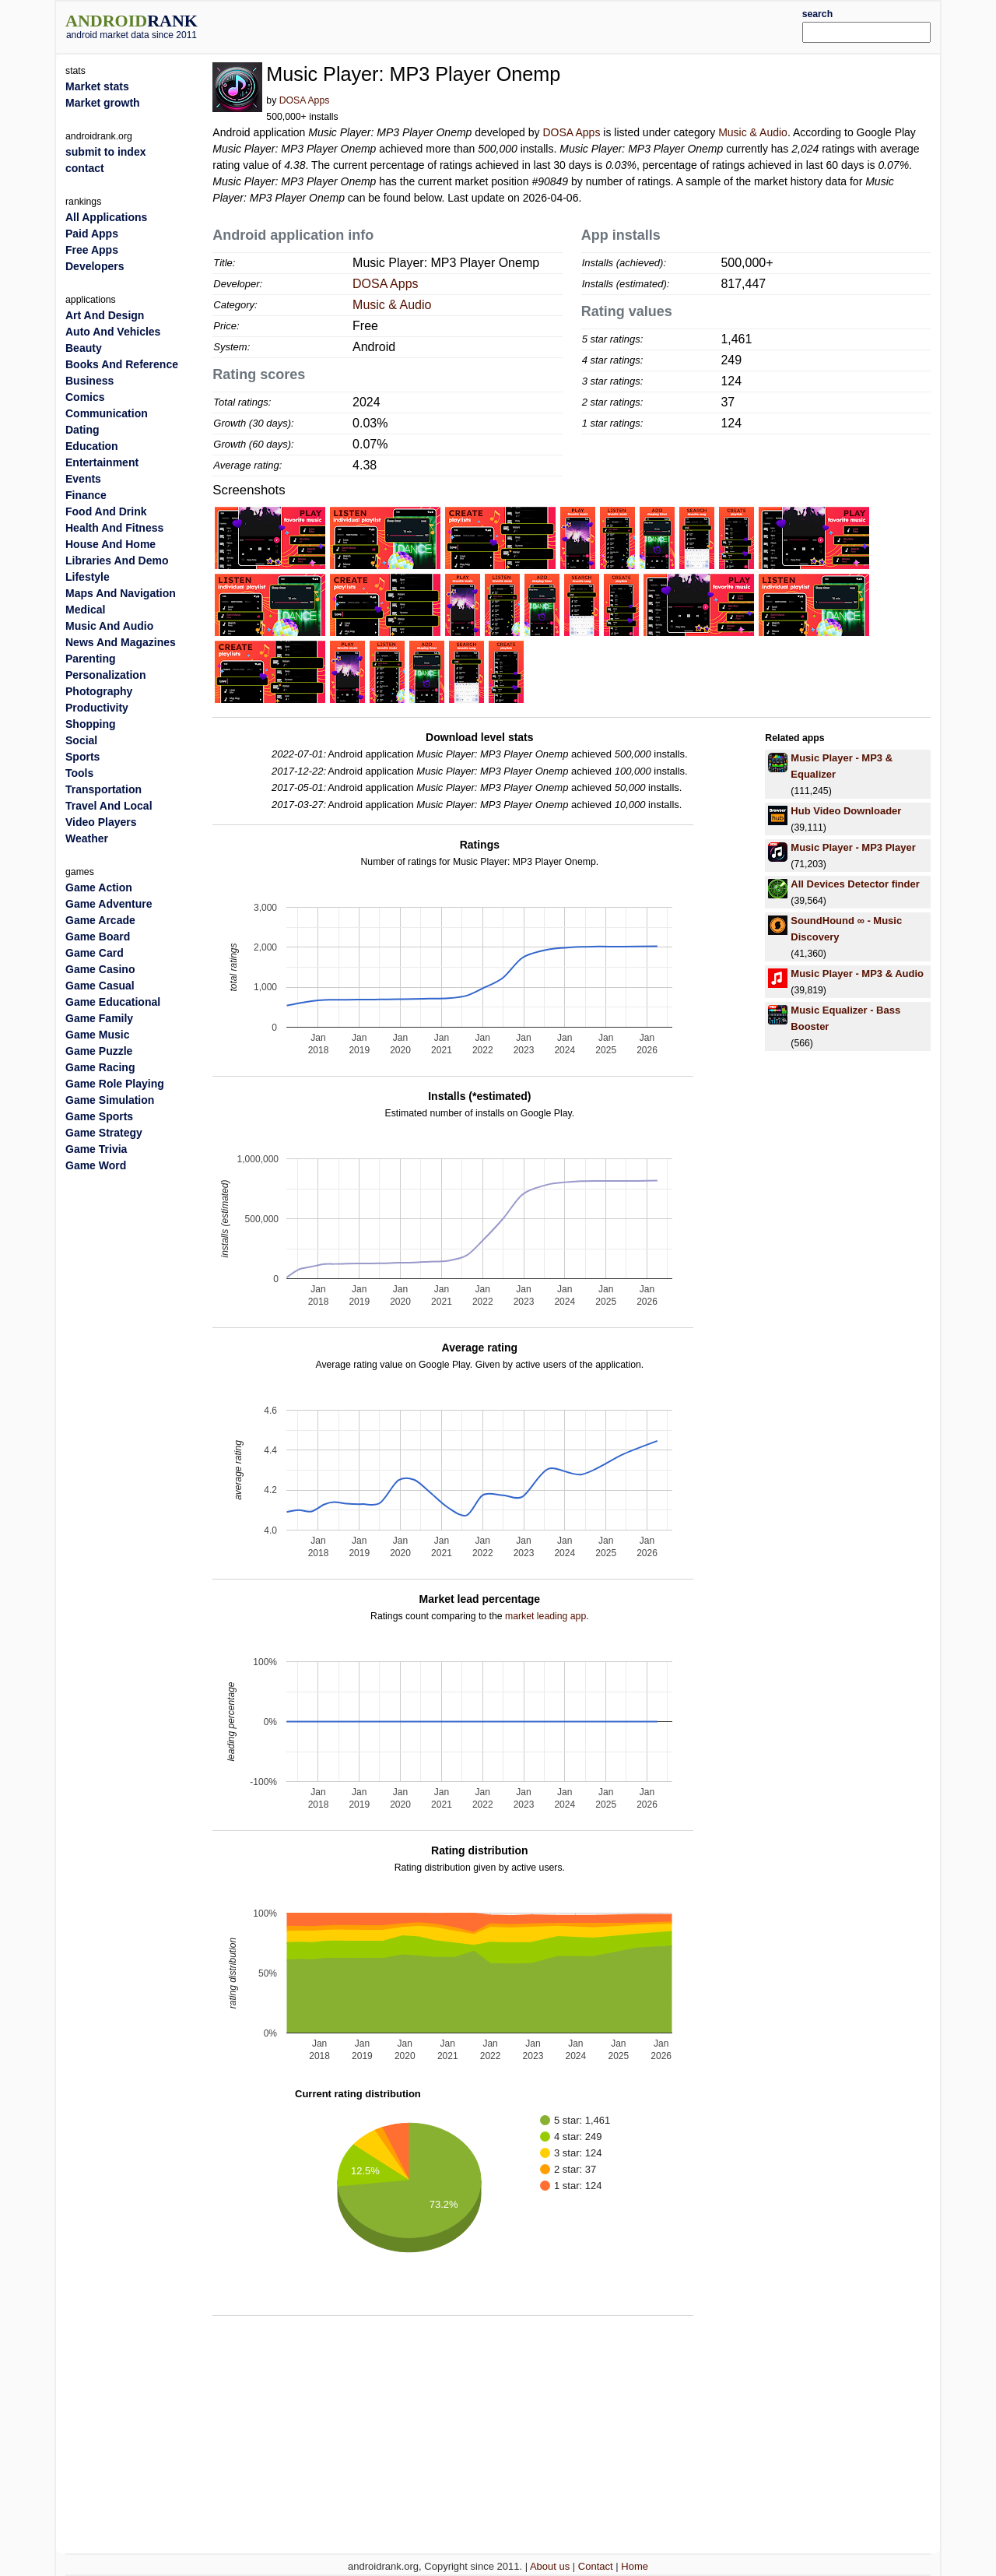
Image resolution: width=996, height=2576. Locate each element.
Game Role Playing (114, 1083)
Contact (595, 2566)
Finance (86, 495)
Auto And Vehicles (112, 331)
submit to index (105, 152)
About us (550, 2566)
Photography (98, 691)
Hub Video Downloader (846, 811)
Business (89, 380)
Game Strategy (103, 1132)
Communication (106, 413)
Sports (82, 756)
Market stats (97, 86)
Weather (86, 838)
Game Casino (100, 969)
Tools (79, 773)
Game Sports (99, 1116)
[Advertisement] (534, 25)
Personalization (105, 675)
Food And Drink (105, 511)
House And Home (110, 544)
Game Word (95, 1165)
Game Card (94, 953)
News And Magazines (120, 642)
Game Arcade (100, 920)
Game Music (97, 1034)
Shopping (90, 724)
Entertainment (102, 462)
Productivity (96, 707)
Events (83, 479)
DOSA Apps (304, 100)
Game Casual (100, 985)
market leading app (545, 1616)
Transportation (103, 789)
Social (81, 740)
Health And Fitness (114, 528)
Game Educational (112, 1002)
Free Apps (91, 250)
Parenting (90, 658)
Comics (85, 397)
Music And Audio (109, 626)
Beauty (83, 348)
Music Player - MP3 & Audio (857, 973)
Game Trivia (96, 1149)
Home (634, 2566)
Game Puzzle (98, 1051)
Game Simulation (109, 1100)
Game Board (97, 936)
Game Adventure (109, 904)
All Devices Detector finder (855, 884)
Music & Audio (752, 132)
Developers (94, 266)
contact (84, 168)
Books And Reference (121, 364)
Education (91, 446)
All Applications (106, 217)
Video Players (101, 822)
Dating (82, 429)
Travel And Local (109, 806)
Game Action (98, 887)
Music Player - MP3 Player (853, 847)
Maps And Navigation (120, 593)
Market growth (102, 103)
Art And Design (104, 315)
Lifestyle (87, 577)
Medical (85, 609)
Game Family (99, 1018)
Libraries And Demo (117, 560)
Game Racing (100, 1067)
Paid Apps (91, 233)
